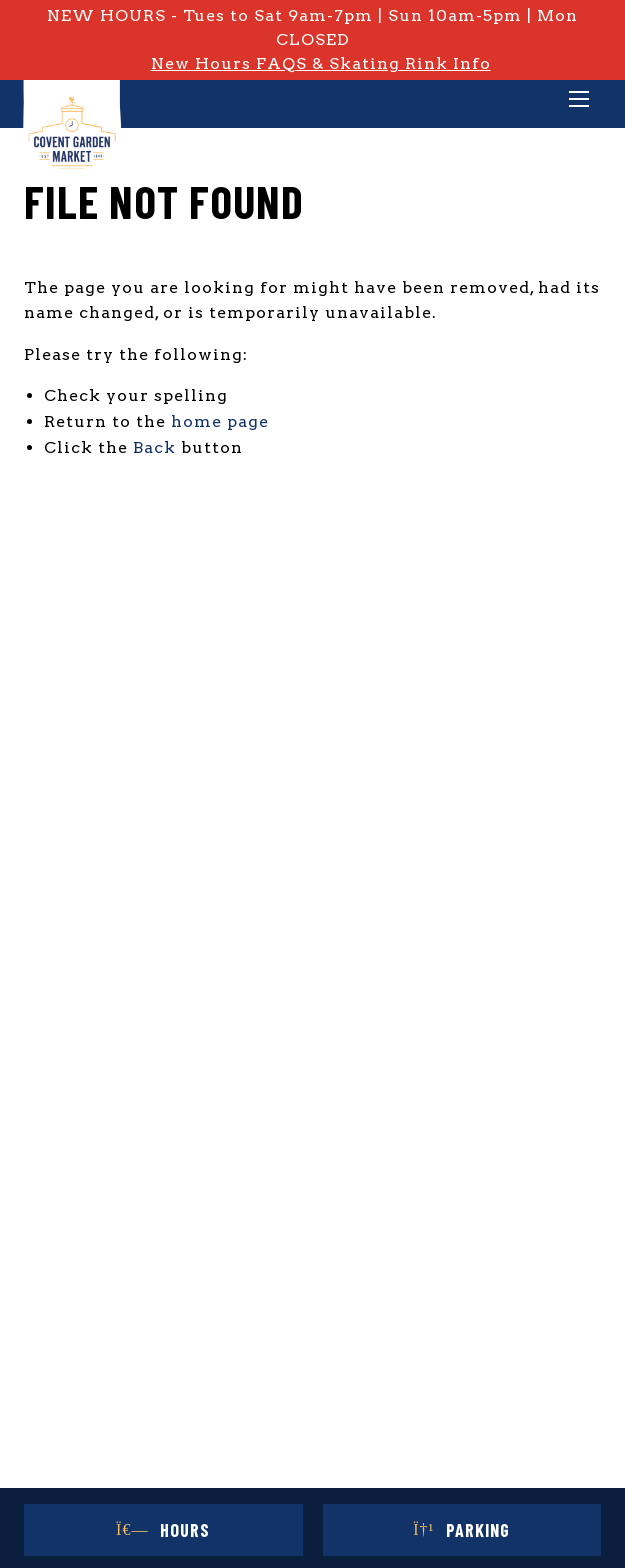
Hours (163, 1530)
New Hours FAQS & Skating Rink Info (321, 63)
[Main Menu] (579, 101)
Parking (461, 1530)
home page (220, 421)
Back (154, 447)
